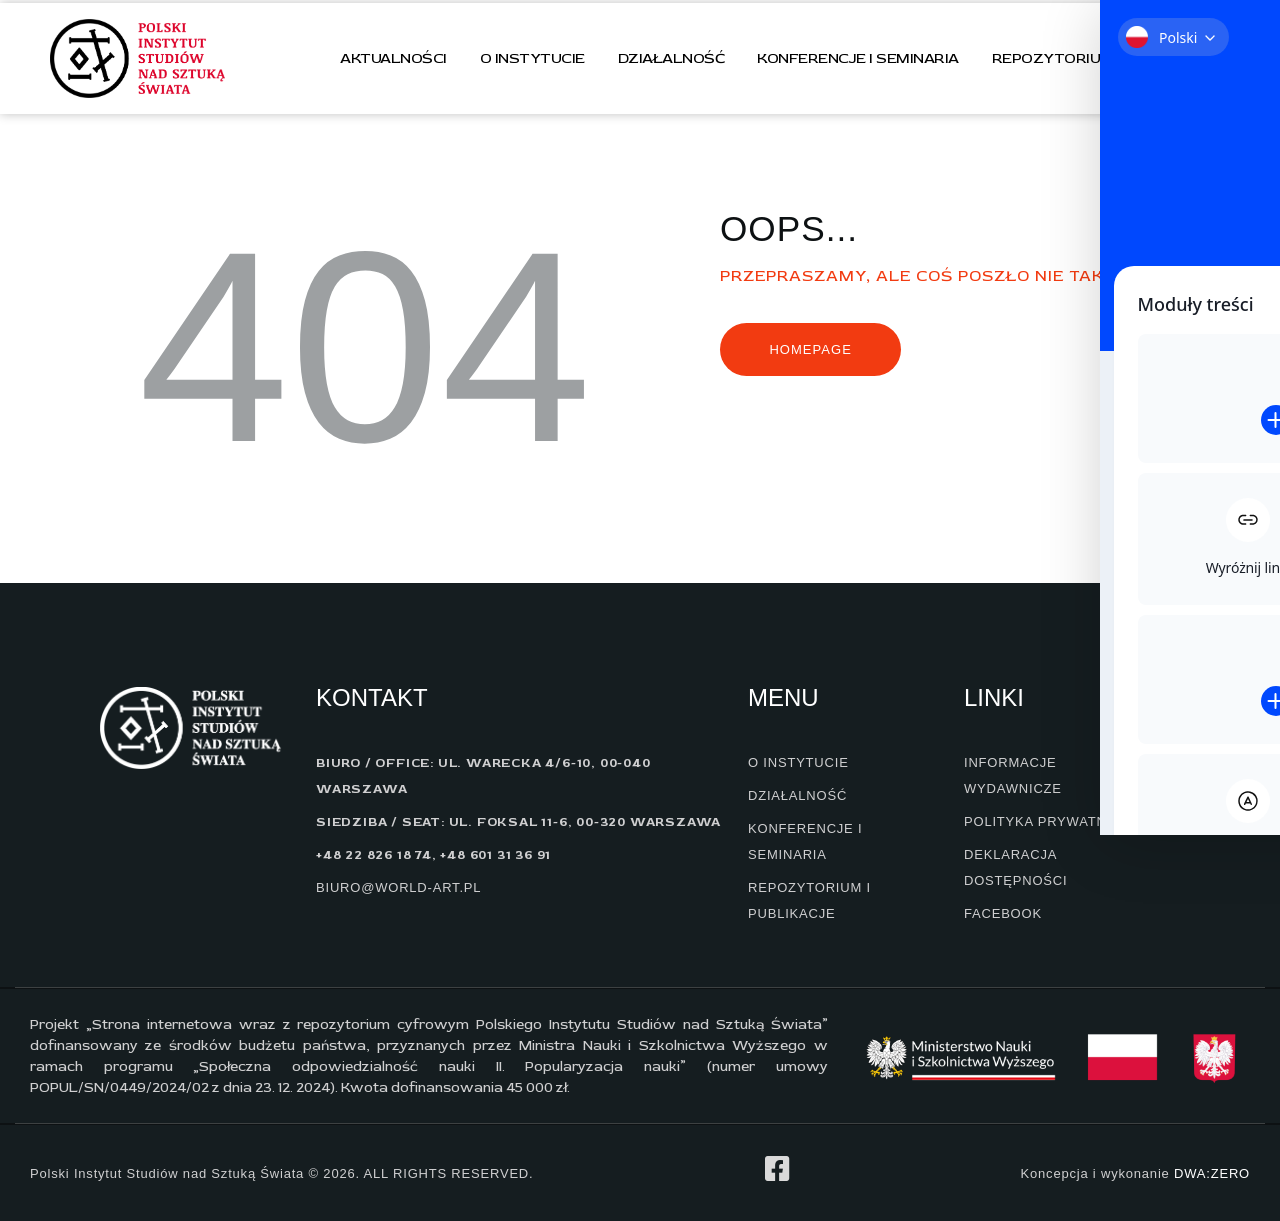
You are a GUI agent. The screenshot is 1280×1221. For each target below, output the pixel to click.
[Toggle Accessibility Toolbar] (1229, 211)
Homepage (810, 349)
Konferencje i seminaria (858, 58)
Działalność (671, 58)
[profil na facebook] (777, 1169)
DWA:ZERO (1212, 1173)
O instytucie (532, 58)
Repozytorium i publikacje (1104, 58)
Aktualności (393, 58)
